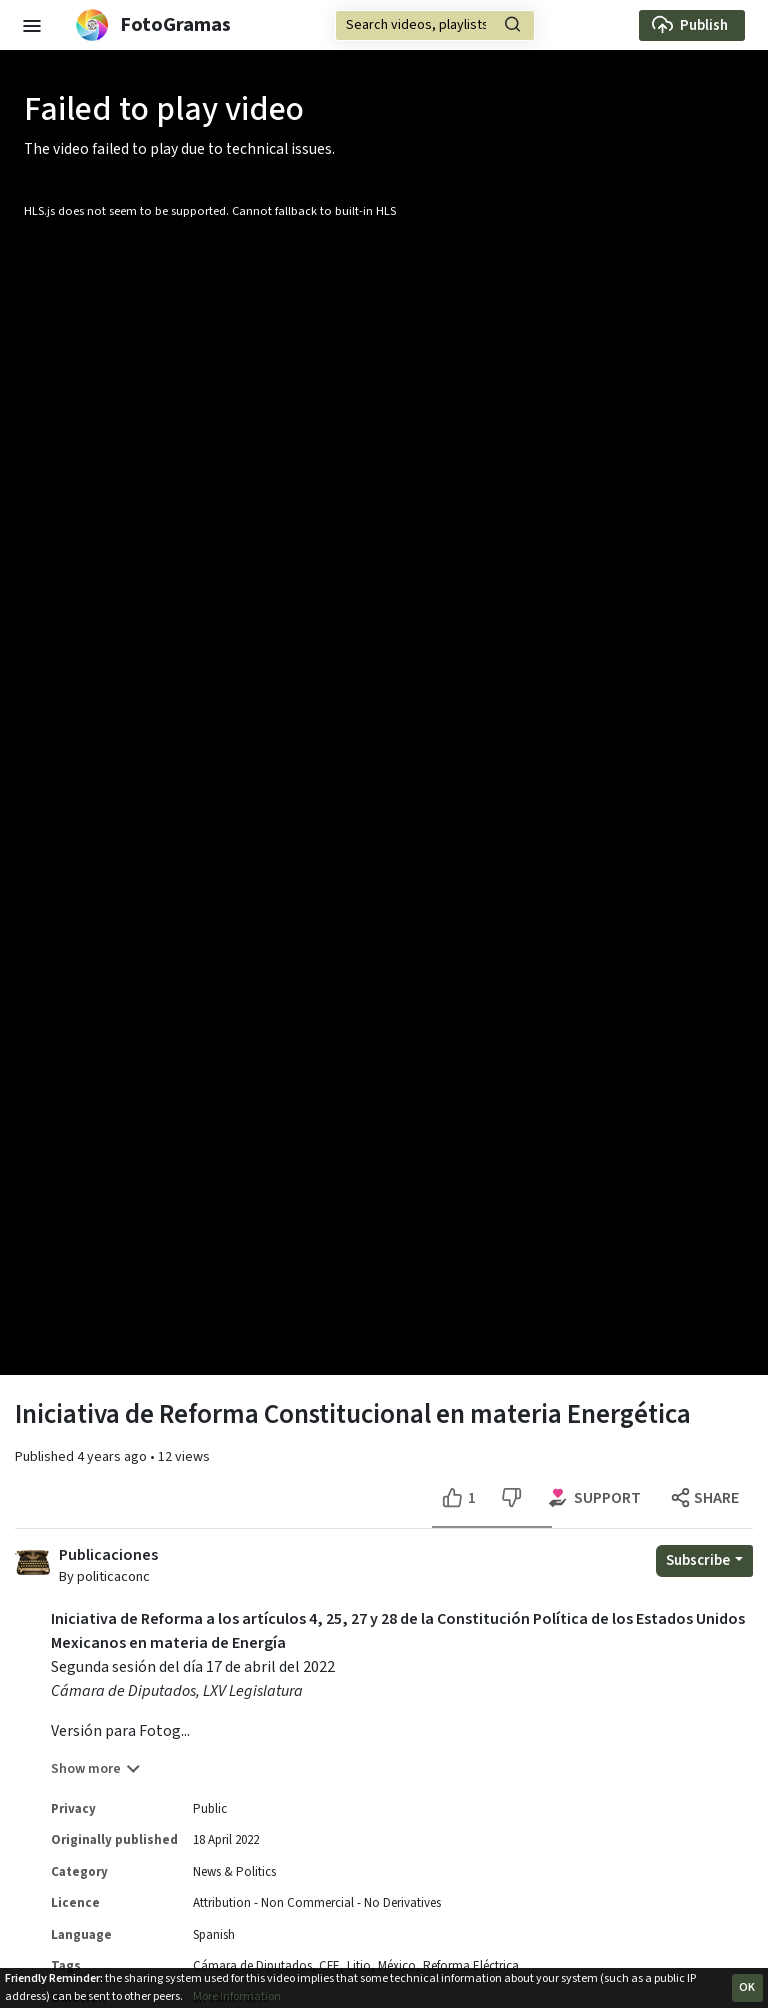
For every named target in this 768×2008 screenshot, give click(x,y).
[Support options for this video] (596, 1498)
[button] (31, 24)
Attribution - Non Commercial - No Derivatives (317, 1903)
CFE (329, 1966)
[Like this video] (461, 1498)
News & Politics (234, 1872)
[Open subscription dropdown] (704, 1561)
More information (237, 1996)
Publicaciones (108, 1555)
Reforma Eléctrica (471, 1966)
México (397, 1966)
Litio (359, 1966)
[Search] (435, 25)
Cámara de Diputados (252, 1966)
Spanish (214, 1935)
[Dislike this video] (511, 1498)
